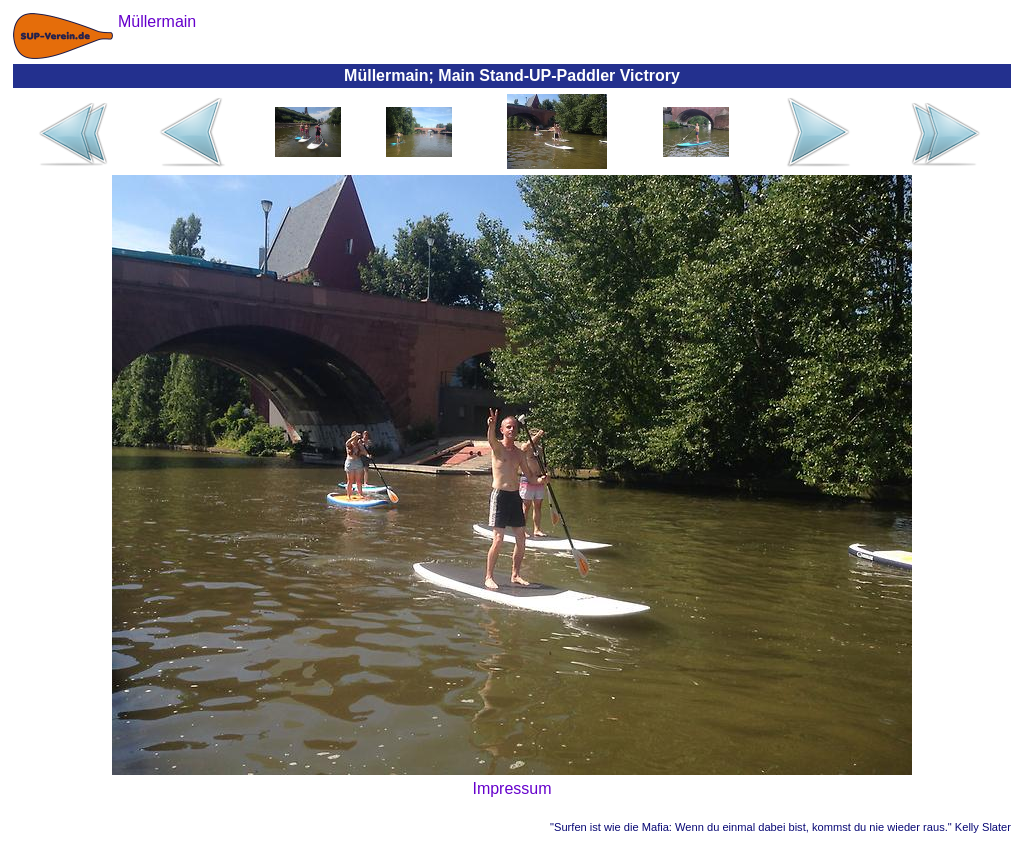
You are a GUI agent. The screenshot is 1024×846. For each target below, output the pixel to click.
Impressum (511, 788)
